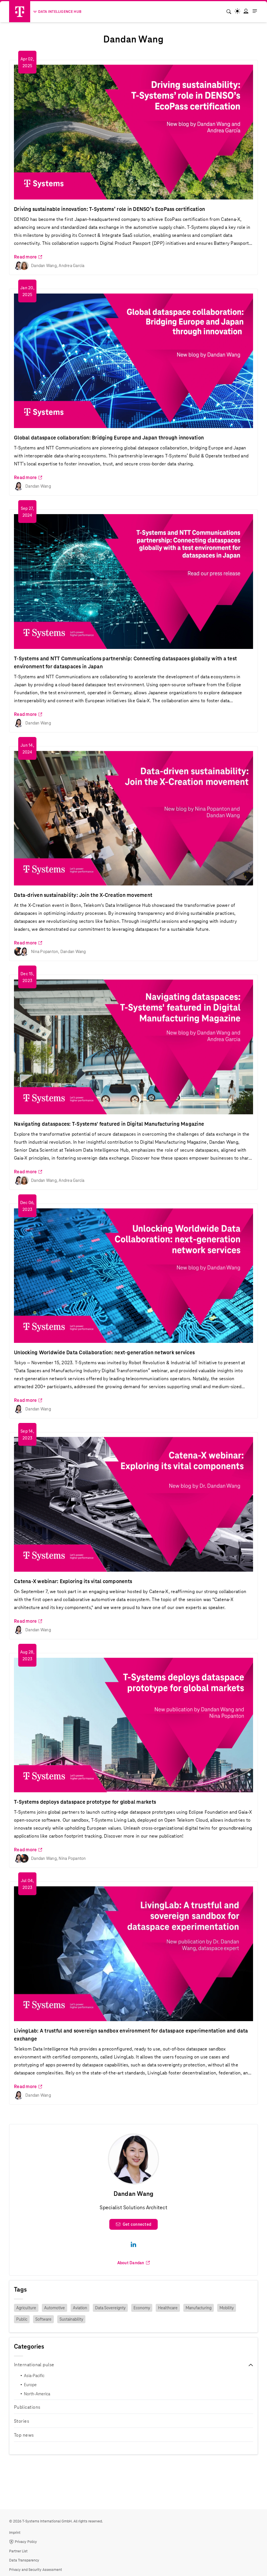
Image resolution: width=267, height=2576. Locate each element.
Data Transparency (24, 2560)
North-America (37, 2393)
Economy (142, 2307)
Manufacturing (198, 2307)
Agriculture (26, 2307)
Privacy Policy (23, 2542)
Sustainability (71, 2319)
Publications (27, 2407)
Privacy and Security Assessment (35, 2569)
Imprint (14, 2532)
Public (21, 2319)
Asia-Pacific (34, 2375)
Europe (30, 2384)
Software (43, 2319)
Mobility (226, 2307)
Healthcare (168, 2307)
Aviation (80, 2307)
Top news (24, 2435)
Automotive (54, 2307)
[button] (246, 11)
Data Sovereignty (110, 2307)
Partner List (18, 2551)
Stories (21, 2421)
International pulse (34, 2365)
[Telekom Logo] (19, 11)
